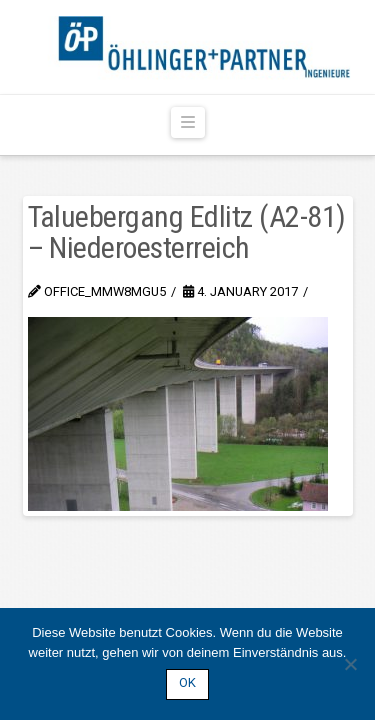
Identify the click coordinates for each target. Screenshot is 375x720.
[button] (188, 123)
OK (187, 682)
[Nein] (350, 664)
